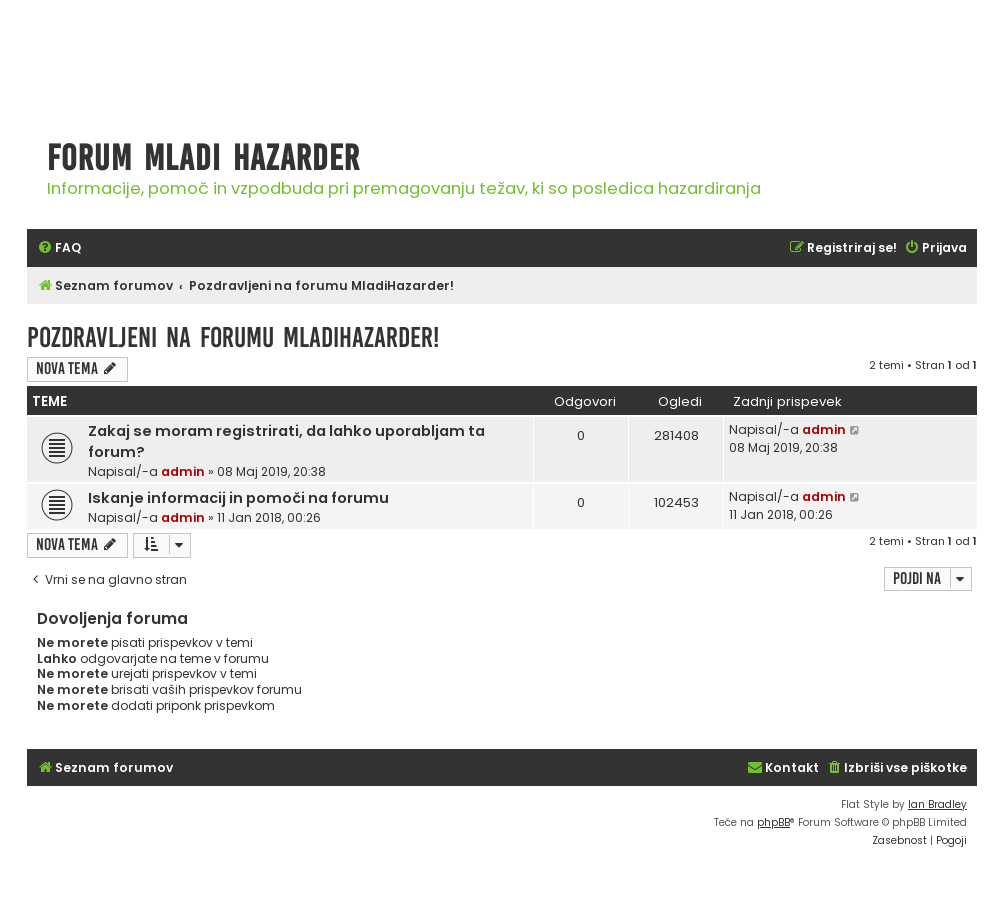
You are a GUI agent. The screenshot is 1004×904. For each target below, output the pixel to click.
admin (183, 471)
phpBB (773, 822)
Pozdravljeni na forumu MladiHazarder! (233, 337)
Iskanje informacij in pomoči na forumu (238, 498)
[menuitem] (59, 248)
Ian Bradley (937, 804)
